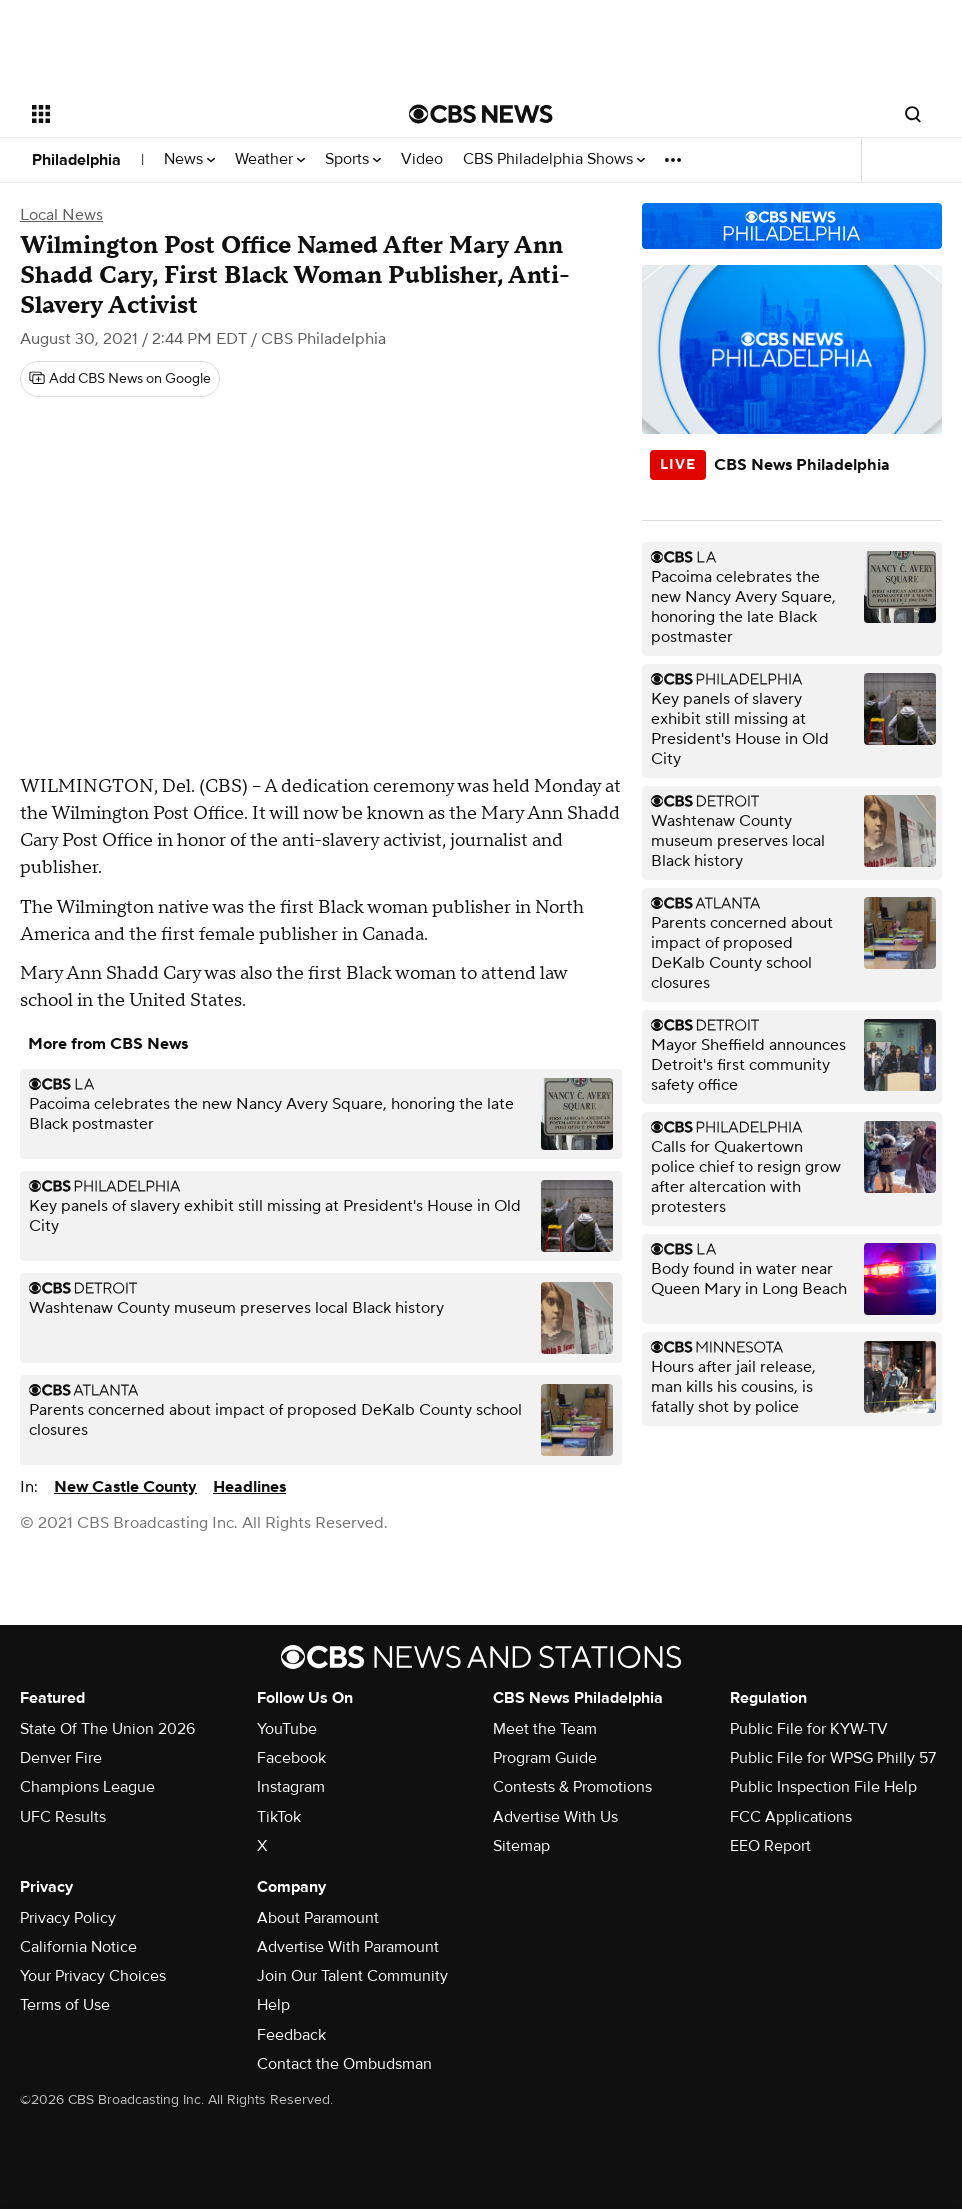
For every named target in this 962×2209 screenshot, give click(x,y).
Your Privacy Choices (93, 1976)
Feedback (291, 2035)
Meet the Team (545, 1729)
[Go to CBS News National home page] (481, 114)
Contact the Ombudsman (344, 2064)
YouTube (287, 1729)
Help (273, 2005)
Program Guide (545, 1758)
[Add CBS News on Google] (120, 379)
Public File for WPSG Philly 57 (833, 1758)
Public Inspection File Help (823, 1787)
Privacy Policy (68, 1918)
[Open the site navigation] (181, 114)
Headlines (249, 1487)
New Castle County (125, 1487)
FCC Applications (791, 1817)
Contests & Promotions (572, 1787)
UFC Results (63, 1817)
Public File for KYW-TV (809, 1729)
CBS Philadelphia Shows (554, 159)
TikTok (279, 1817)
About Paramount (318, 1918)
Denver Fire (61, 1758)
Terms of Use (65, 2005)
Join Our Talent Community (352, 1976)
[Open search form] (913, 114)
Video (422, 159)
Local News (61, 215)
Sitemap (521, 1846)
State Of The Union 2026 (107, 1729)
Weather (270, 159)
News (189, 159)
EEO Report (770, 1846)
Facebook (291, 1758)
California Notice (78, 1947)
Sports (353, 159)
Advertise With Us (555, 1817)
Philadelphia (76, 160)
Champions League (87, 1787)
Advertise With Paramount (348, 1947)
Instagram (291, 1787)
